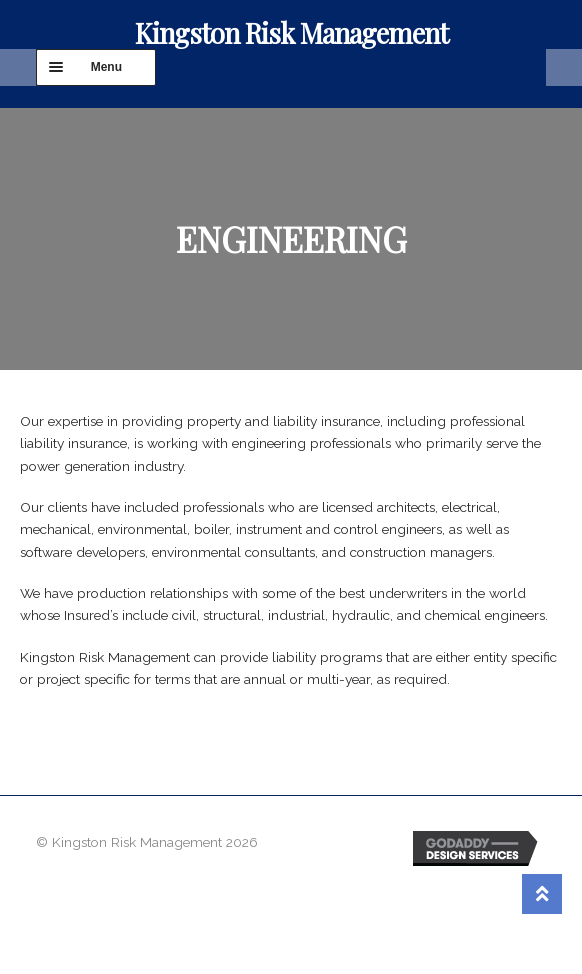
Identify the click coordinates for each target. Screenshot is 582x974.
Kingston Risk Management (291, 32)
